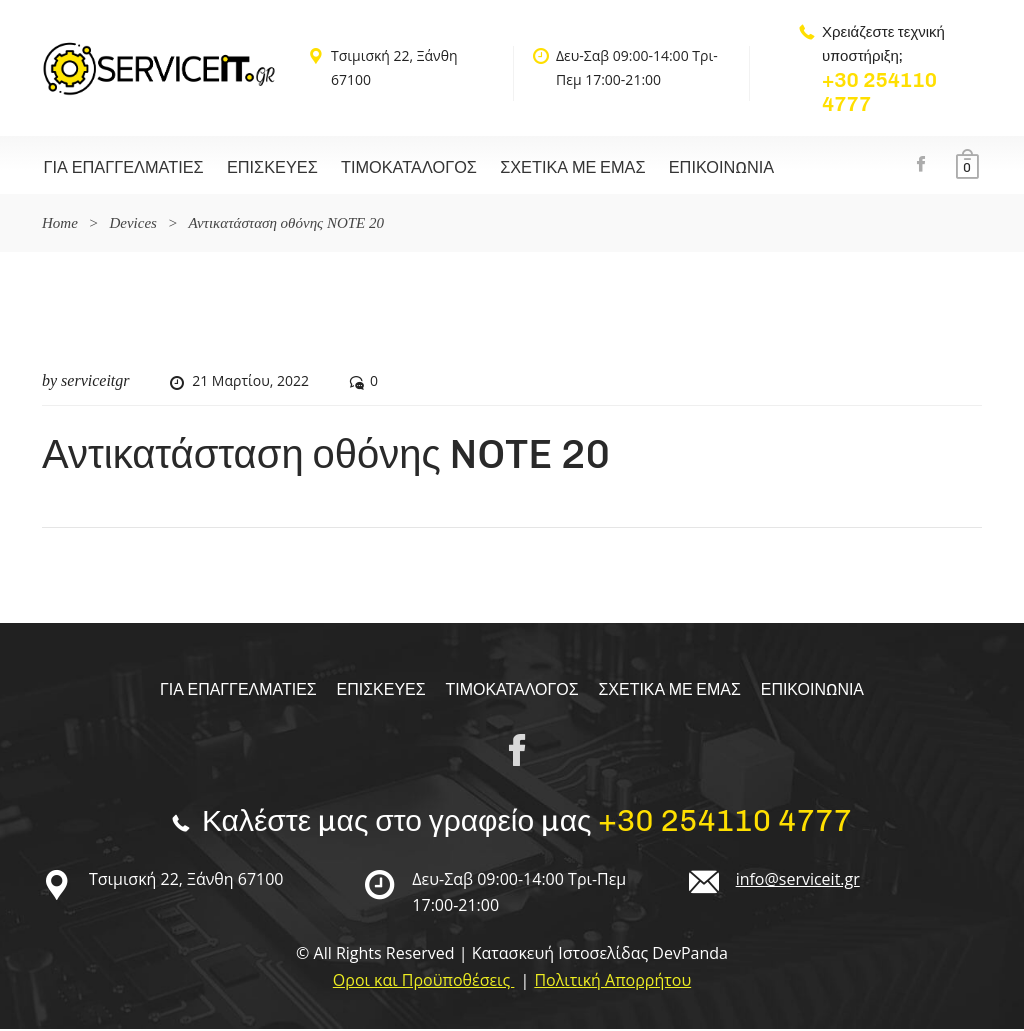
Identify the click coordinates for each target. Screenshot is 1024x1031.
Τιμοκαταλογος (394, 168)
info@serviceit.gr (798, 881)
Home (60, 225)
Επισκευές (263, 168)
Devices (132, 225)
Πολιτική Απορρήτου (612, 982)
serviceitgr (95, 382)
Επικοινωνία (695, 168)
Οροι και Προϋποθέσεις (424, 982)
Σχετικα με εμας (553, 168)
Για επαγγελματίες (120, 168)
